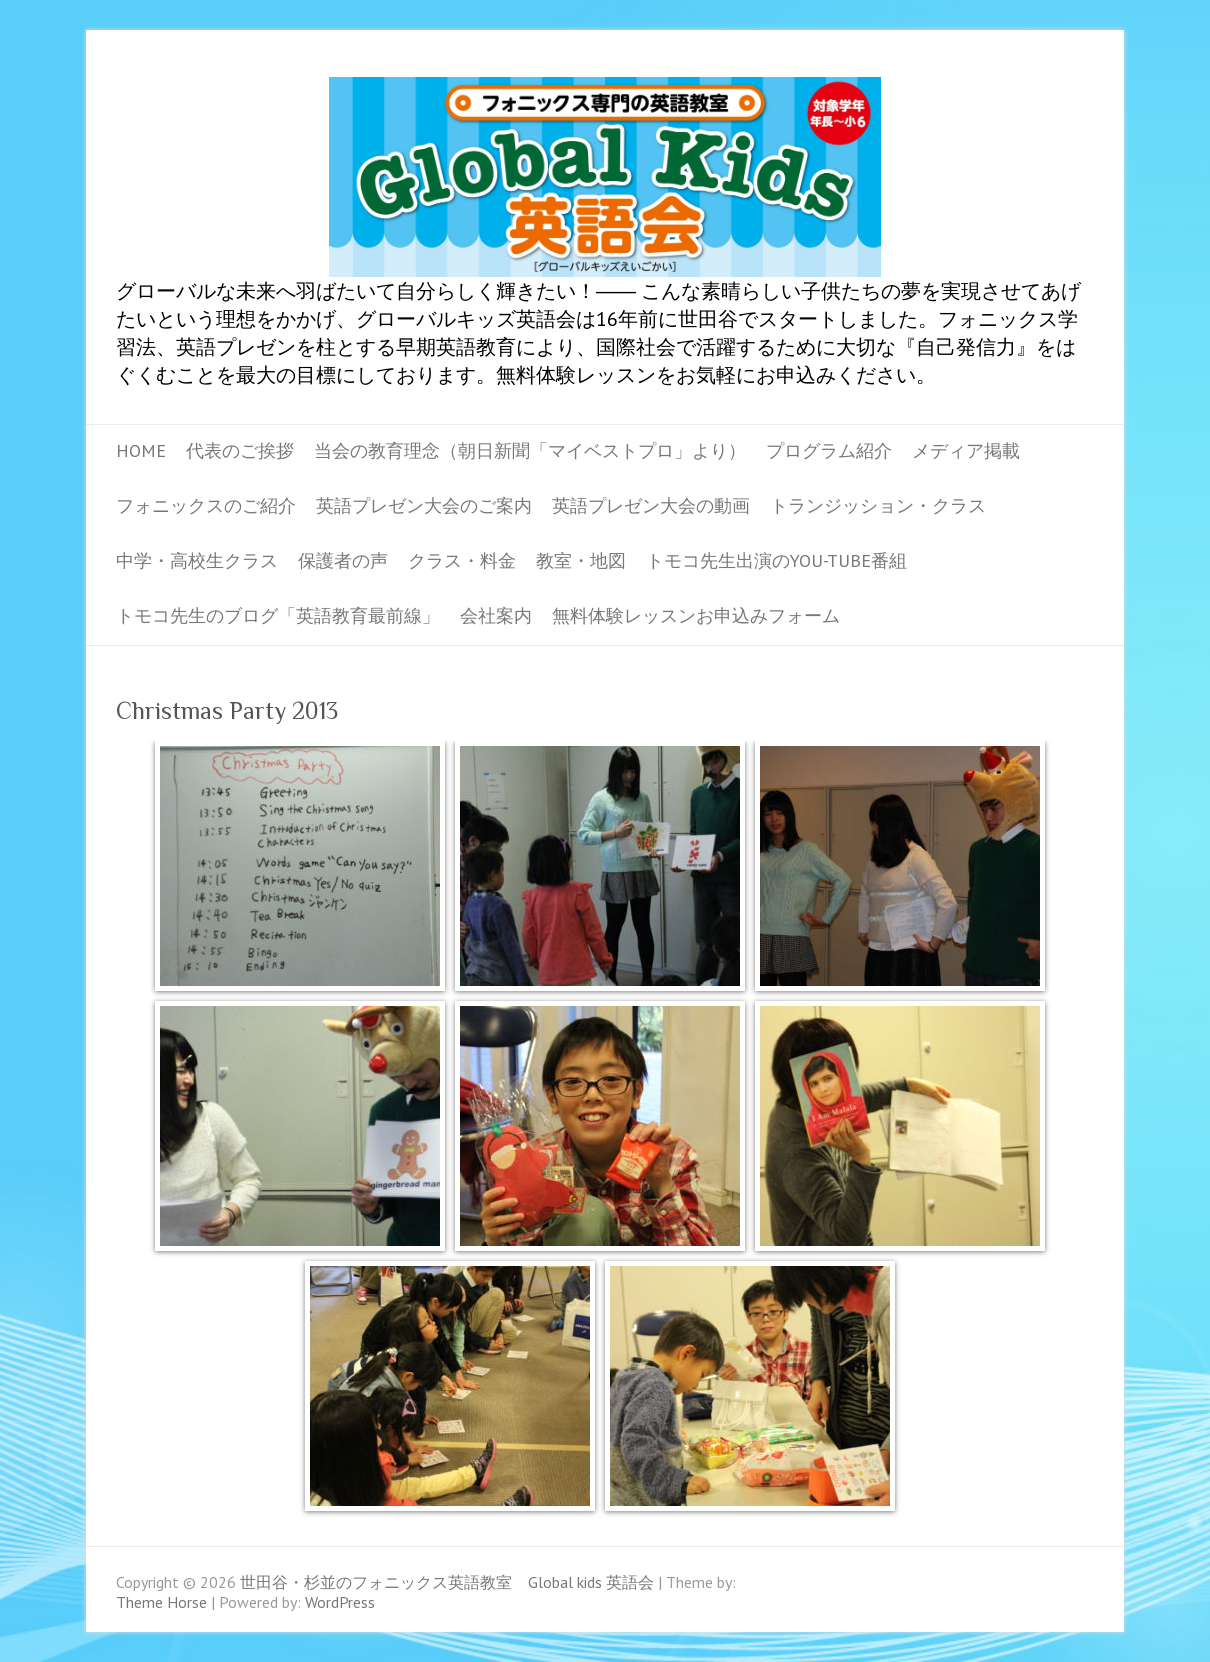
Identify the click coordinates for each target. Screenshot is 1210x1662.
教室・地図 (581, 560)
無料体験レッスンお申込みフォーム (696, 615)
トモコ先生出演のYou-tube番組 (776, 560)
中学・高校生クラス (197, 560)
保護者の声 (343, 560)
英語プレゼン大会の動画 (651, 505)
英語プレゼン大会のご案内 (424, 505)
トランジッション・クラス (878, 505)
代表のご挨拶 (240, 450)
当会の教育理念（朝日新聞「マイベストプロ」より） (530, 450)
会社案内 (496, 615)
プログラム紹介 (829, 450)
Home (141, 450)
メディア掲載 (966, 450)
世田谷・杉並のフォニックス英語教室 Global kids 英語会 (605, 177)
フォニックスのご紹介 (206, 505)
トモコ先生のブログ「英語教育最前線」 (278, 615)
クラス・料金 (462, 560)
